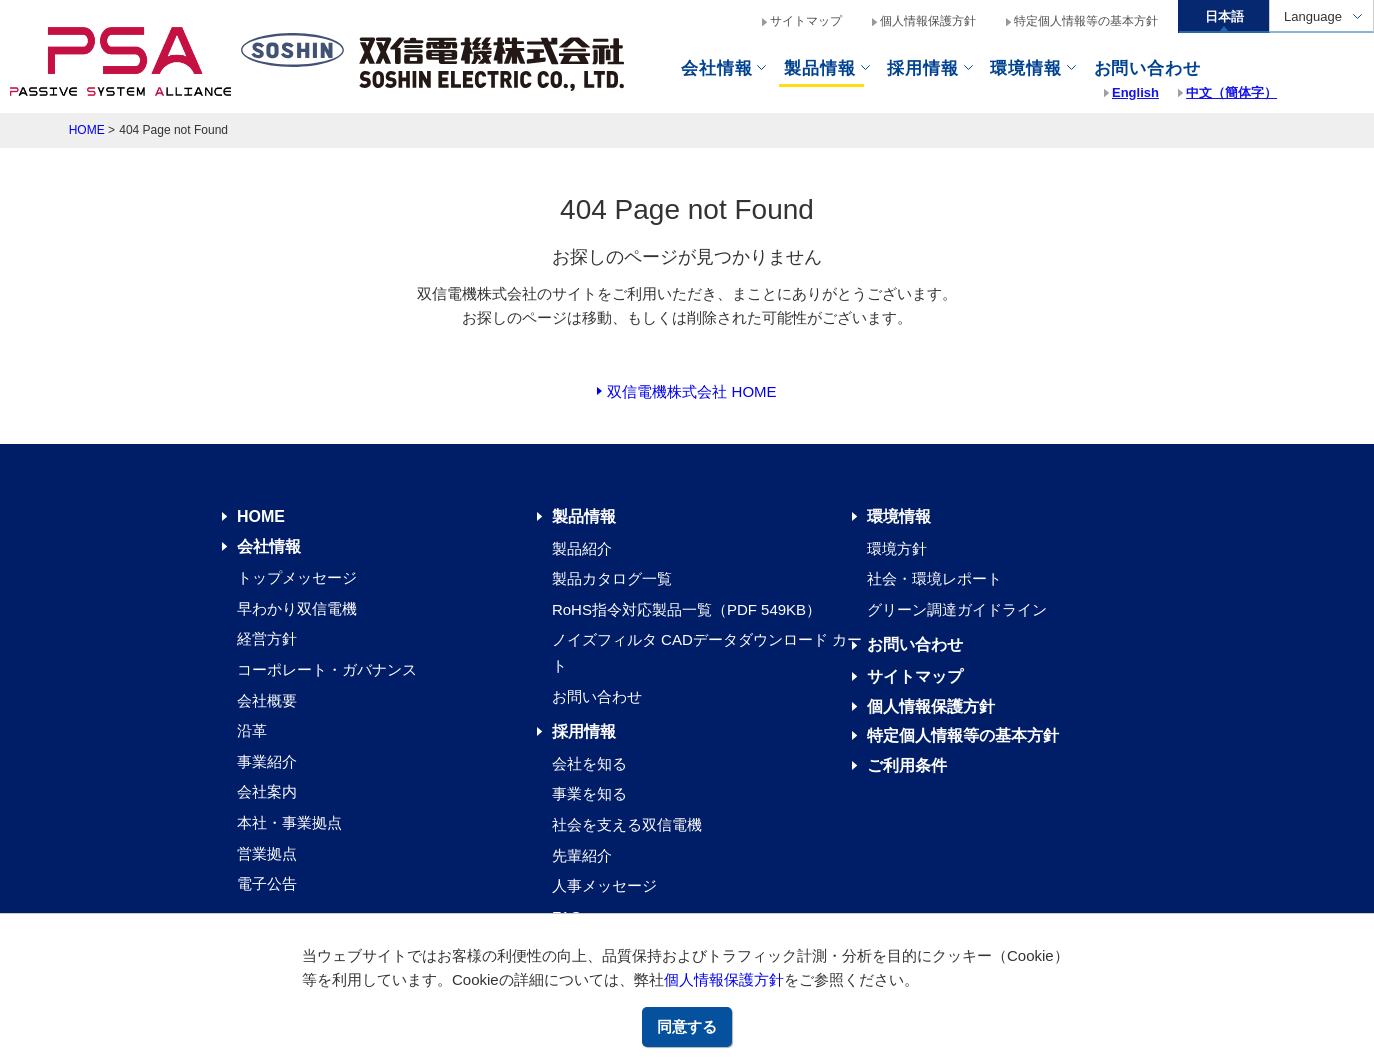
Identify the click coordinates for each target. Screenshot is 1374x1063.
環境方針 (897, 548)
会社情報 (716, 68)
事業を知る (589, 793)
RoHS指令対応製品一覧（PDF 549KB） (686, 609)
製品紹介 (582, 548)
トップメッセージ (297, 577)
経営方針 (267, 638)
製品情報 (819, 68)
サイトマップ (806, 21)
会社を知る (589, 763)
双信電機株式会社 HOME (691, 391)
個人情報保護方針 (724, 979)
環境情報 (1025, 68)
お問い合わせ (597, 696)
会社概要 (267, 700)
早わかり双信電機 (297, 608)
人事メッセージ (604, 885)
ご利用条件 (907, 765)
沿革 (252, 730)
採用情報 (584, 731)
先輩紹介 (582, 855)
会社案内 (267, 791)
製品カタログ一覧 (612, 578)
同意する (687, 1026)
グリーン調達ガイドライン (957, 609)
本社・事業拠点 (289, 822)
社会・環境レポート (934, 578)
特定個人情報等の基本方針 (1086, 21)
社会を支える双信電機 (627, 824)
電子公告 (267, 883)
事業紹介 (267, 761)
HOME (87, 130)
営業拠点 (267, 853)
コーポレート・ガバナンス (327, 669)
